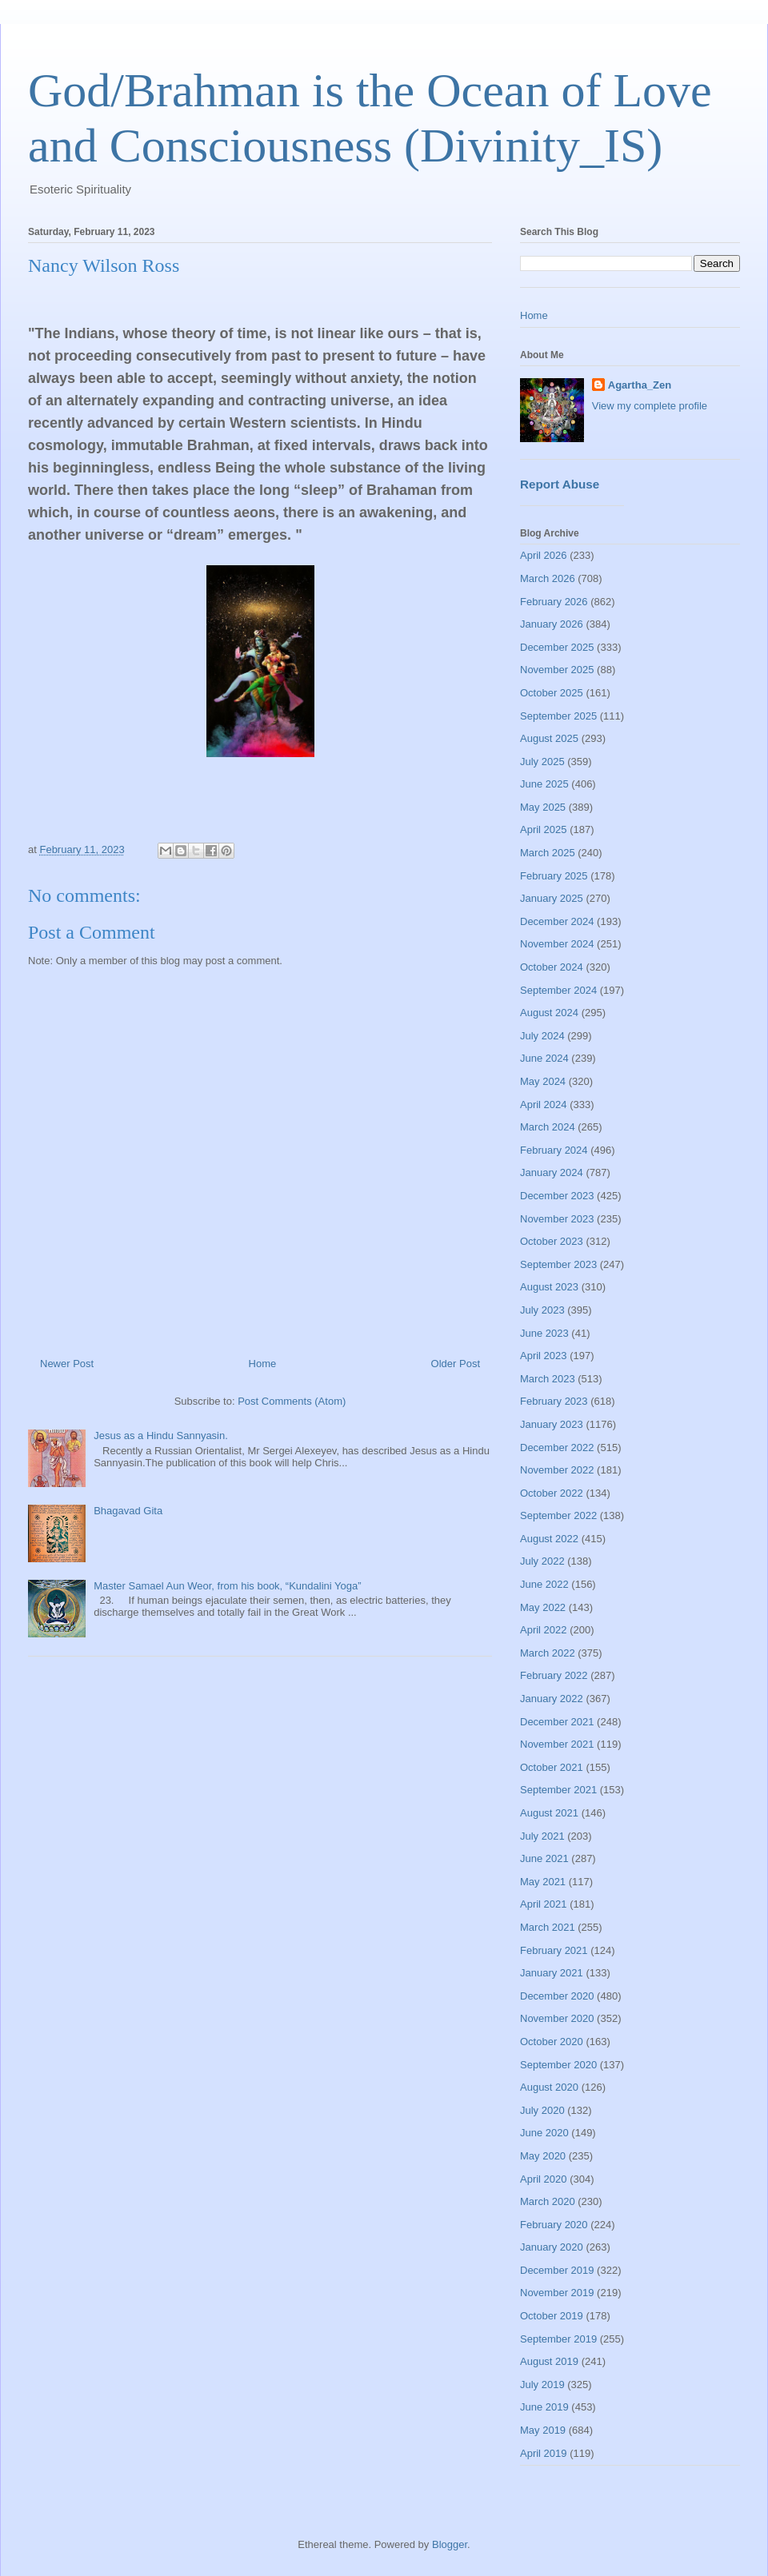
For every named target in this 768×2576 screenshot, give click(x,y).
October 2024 (551, 967)
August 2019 (549, 2361)
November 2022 (557, 1470)
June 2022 (544, 1584)
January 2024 (551, 1172)
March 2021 (547, 1927)
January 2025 (551, 898)
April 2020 (543, 2179)
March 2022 (547, 1653)
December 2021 (557, 1722)
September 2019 (558, 2339)
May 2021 (543, 1882)
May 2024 (543, 1081)
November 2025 (557, 670)
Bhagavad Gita (128, 1511)
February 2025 (554, 876)
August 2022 (549, 1539)
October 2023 (551, 1241)
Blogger (449, 2544)
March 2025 (547, 853)
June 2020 (544, 2133)
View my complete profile (649, 406)
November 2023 (557, 1219)
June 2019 (544, 2407)
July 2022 (542, 1561)
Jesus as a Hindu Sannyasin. (161, 1436)
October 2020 (551, 2042)
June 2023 (544, 1333)
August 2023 (549, 1287)
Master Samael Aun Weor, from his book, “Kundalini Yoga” (227, 1586)
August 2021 (549, 1813)
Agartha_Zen (639, 385)
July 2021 (542, 1836)
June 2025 (544, 784)
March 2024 (547, 1127)
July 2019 (542, 2385)
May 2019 (543, 2430)
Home (263, 1364)
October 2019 (551, 2316)
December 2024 (557, 921)
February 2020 (554, 2225)
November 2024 (557, 944)
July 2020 (542, 2110)
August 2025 (549, 738)
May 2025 (543, 807)
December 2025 (557, 647)
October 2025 (551, 693)
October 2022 (551, 1493)
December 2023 (557, 1196)
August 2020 (549, 2087)
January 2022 (551, 1699)
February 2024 (554, 1150)
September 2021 (558, 1790)
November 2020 (557, 2018)
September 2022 (558, 1515)
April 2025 (543, 829)
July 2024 (542, 1036)
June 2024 (544, 1058)
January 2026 (551, 624)
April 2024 (543, 1105)
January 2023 (551, 1424)
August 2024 (549, 1013)
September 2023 (558, 1264)
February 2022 (554, 1675)
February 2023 (554, 1401)
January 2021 (551, 1973)
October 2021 (551, 1767)
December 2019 (557, 2270)
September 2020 (558, 2065)
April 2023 (543, 1356)
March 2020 (547, 2201)
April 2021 (543, 1904)
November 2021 (557, 1744)
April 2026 (543, 555)
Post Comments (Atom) (292, 1401)
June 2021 (544, 1858)
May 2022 (543, 1607)
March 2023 (547, 1379)
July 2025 (542, 762)
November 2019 (557, 2293)
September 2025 (558, 716)
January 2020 (551, 2247)
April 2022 (543, 1630)
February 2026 (554, 602)
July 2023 (542, 1310)
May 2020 (543, 2156)
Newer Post (67, 1364)
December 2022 (557, 1447)
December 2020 (557, 1996)
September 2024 (558, 990)
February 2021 (554, 1950)
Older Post (455, 1364)
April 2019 (543, 2453)
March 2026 (547, 578)
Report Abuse (559, 484)
